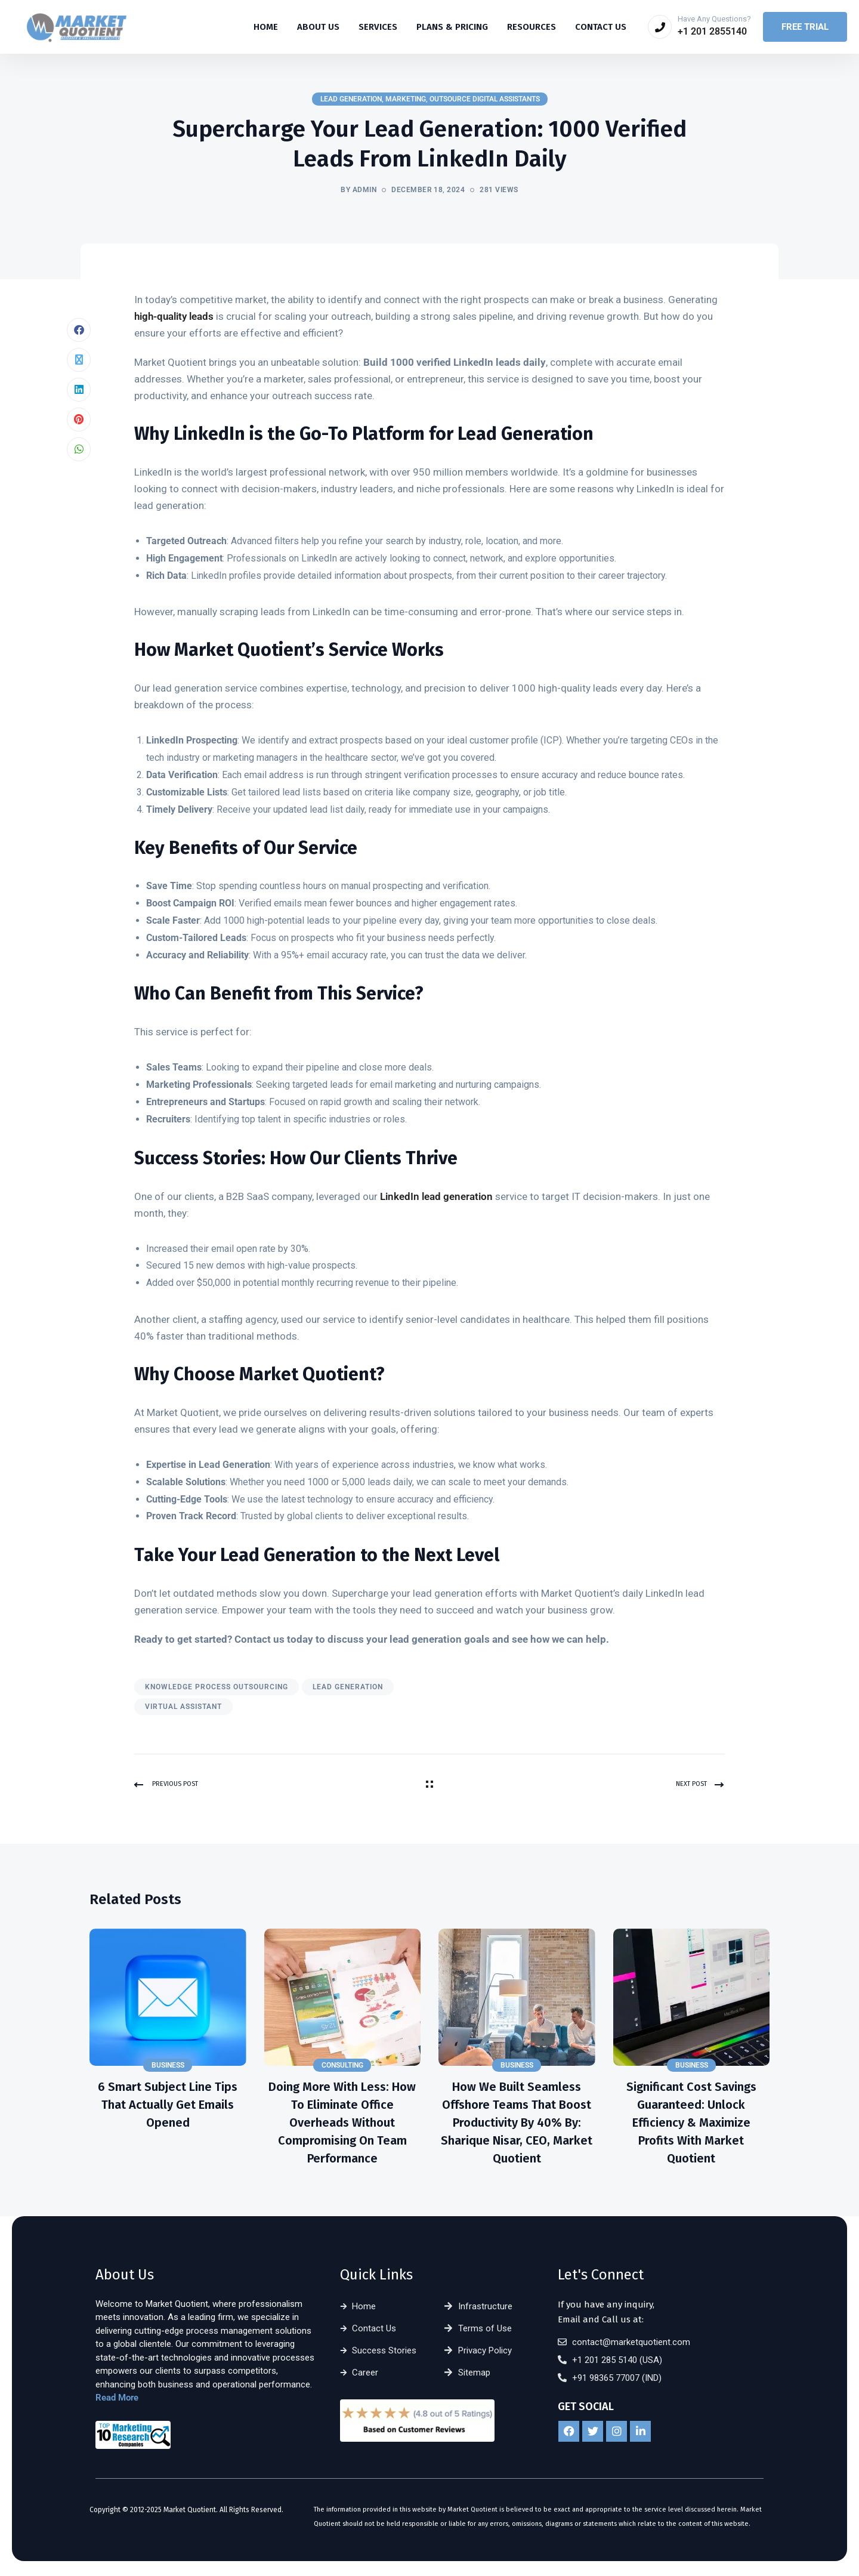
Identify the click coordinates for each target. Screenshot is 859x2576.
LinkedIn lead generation (436, 1199)
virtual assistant (183, 1709)
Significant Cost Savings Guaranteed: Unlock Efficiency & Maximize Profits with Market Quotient (691, 2125)
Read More (116, 2400)
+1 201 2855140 (712, 31)
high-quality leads (174, 319)
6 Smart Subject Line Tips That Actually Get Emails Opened (167, 2108)
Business (168, 2068)
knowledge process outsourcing (216, 1689)
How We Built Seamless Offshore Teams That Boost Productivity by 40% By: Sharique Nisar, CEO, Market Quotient (516, 2125)
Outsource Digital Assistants (485, 99)
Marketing (405, 99)
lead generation (348, 1689)
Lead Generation (351, 99)
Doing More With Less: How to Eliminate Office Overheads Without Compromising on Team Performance (342, 2125)
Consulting (342, 2068)
